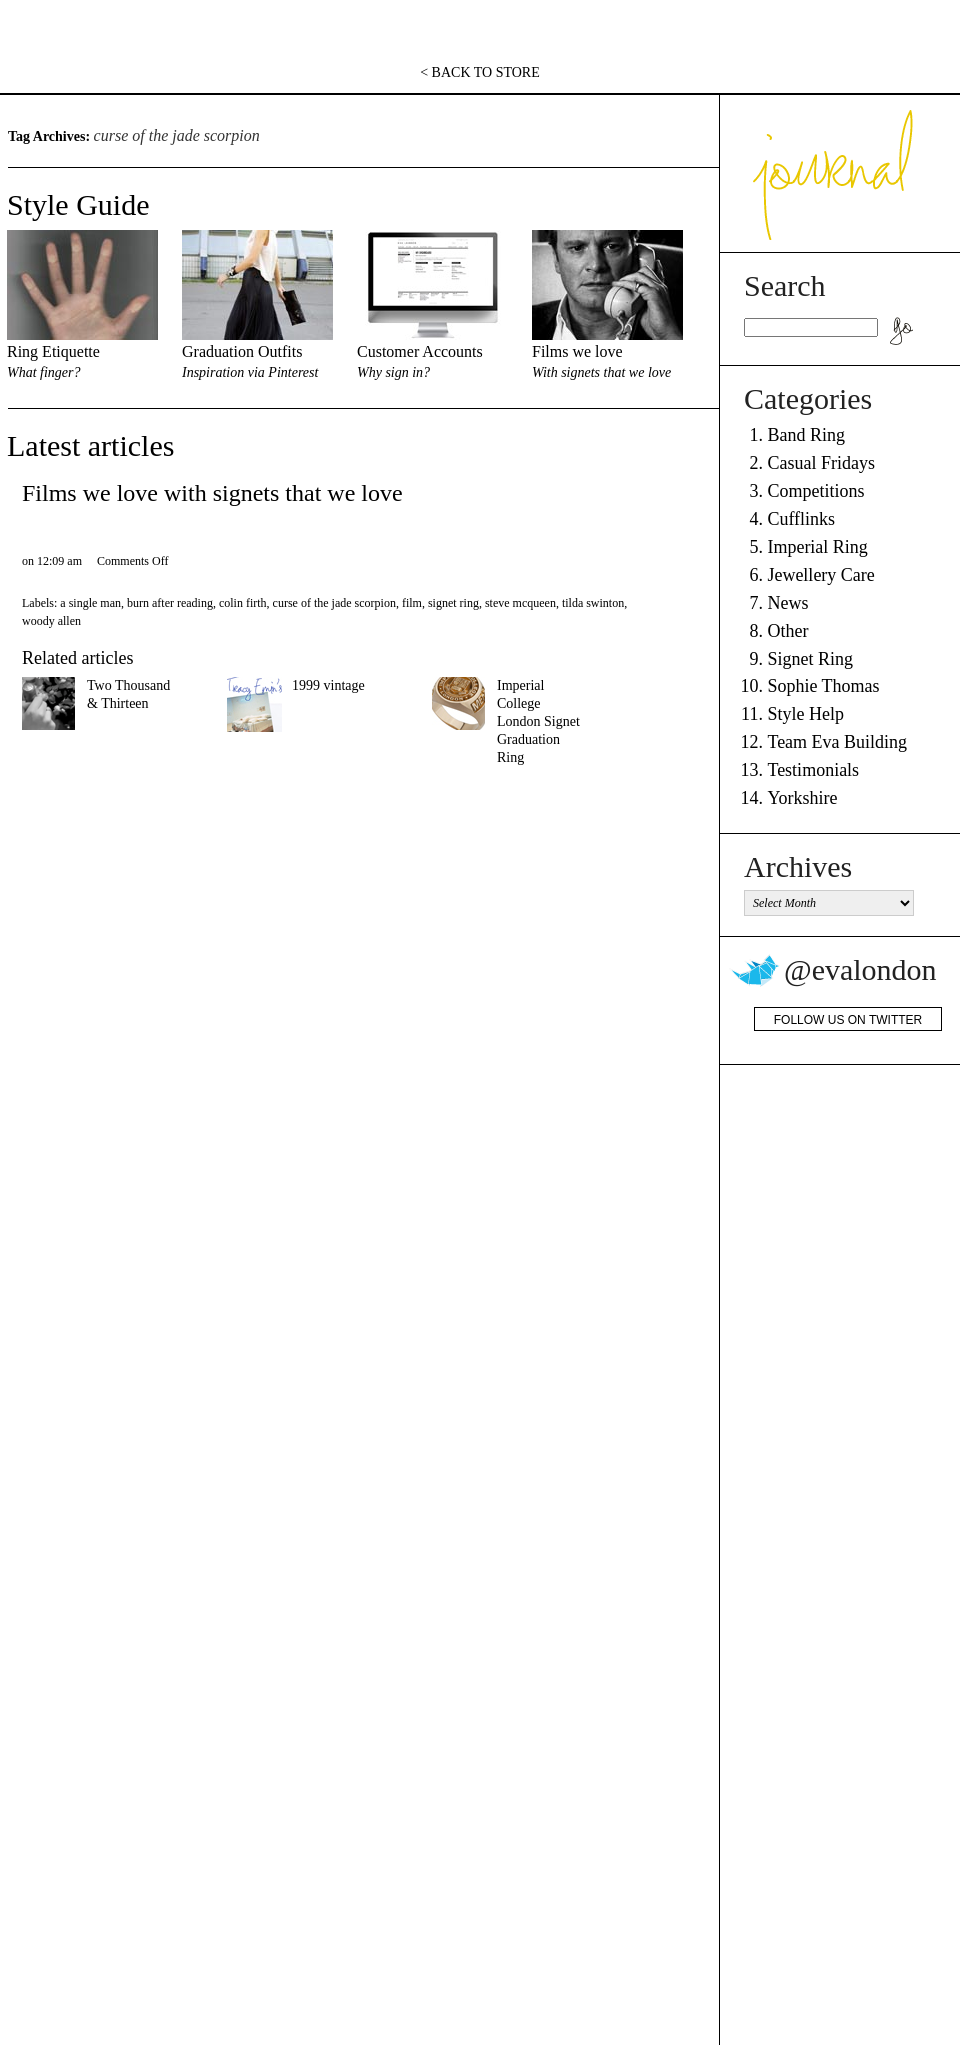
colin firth (243, 603)
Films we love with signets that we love (212, 493)
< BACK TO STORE (480, 72)
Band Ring (806, 435)
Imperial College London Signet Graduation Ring (538, 721)
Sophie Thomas (823, 686)
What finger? (44, 372)
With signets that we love (601, 372)
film (412, 603)
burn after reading (170, 603)
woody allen (51, 621)
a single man (90, 603)
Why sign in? (393, 372)
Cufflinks (801, 519)
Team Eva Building (837, 742)
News (787, 603)
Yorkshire (802, 798)
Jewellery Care (820, 575)
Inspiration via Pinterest (250, 372)
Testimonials (813, 770)
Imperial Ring (817, 547)
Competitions (815, 491)
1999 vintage (328, 685)
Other (787, 631)
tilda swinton (593, 603)
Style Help (805, 714)
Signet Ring (810, 659)
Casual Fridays (821, 463)
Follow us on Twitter (848, 1020)
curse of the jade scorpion (334, 603)
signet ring (453, 603)
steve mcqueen (520, 603)
